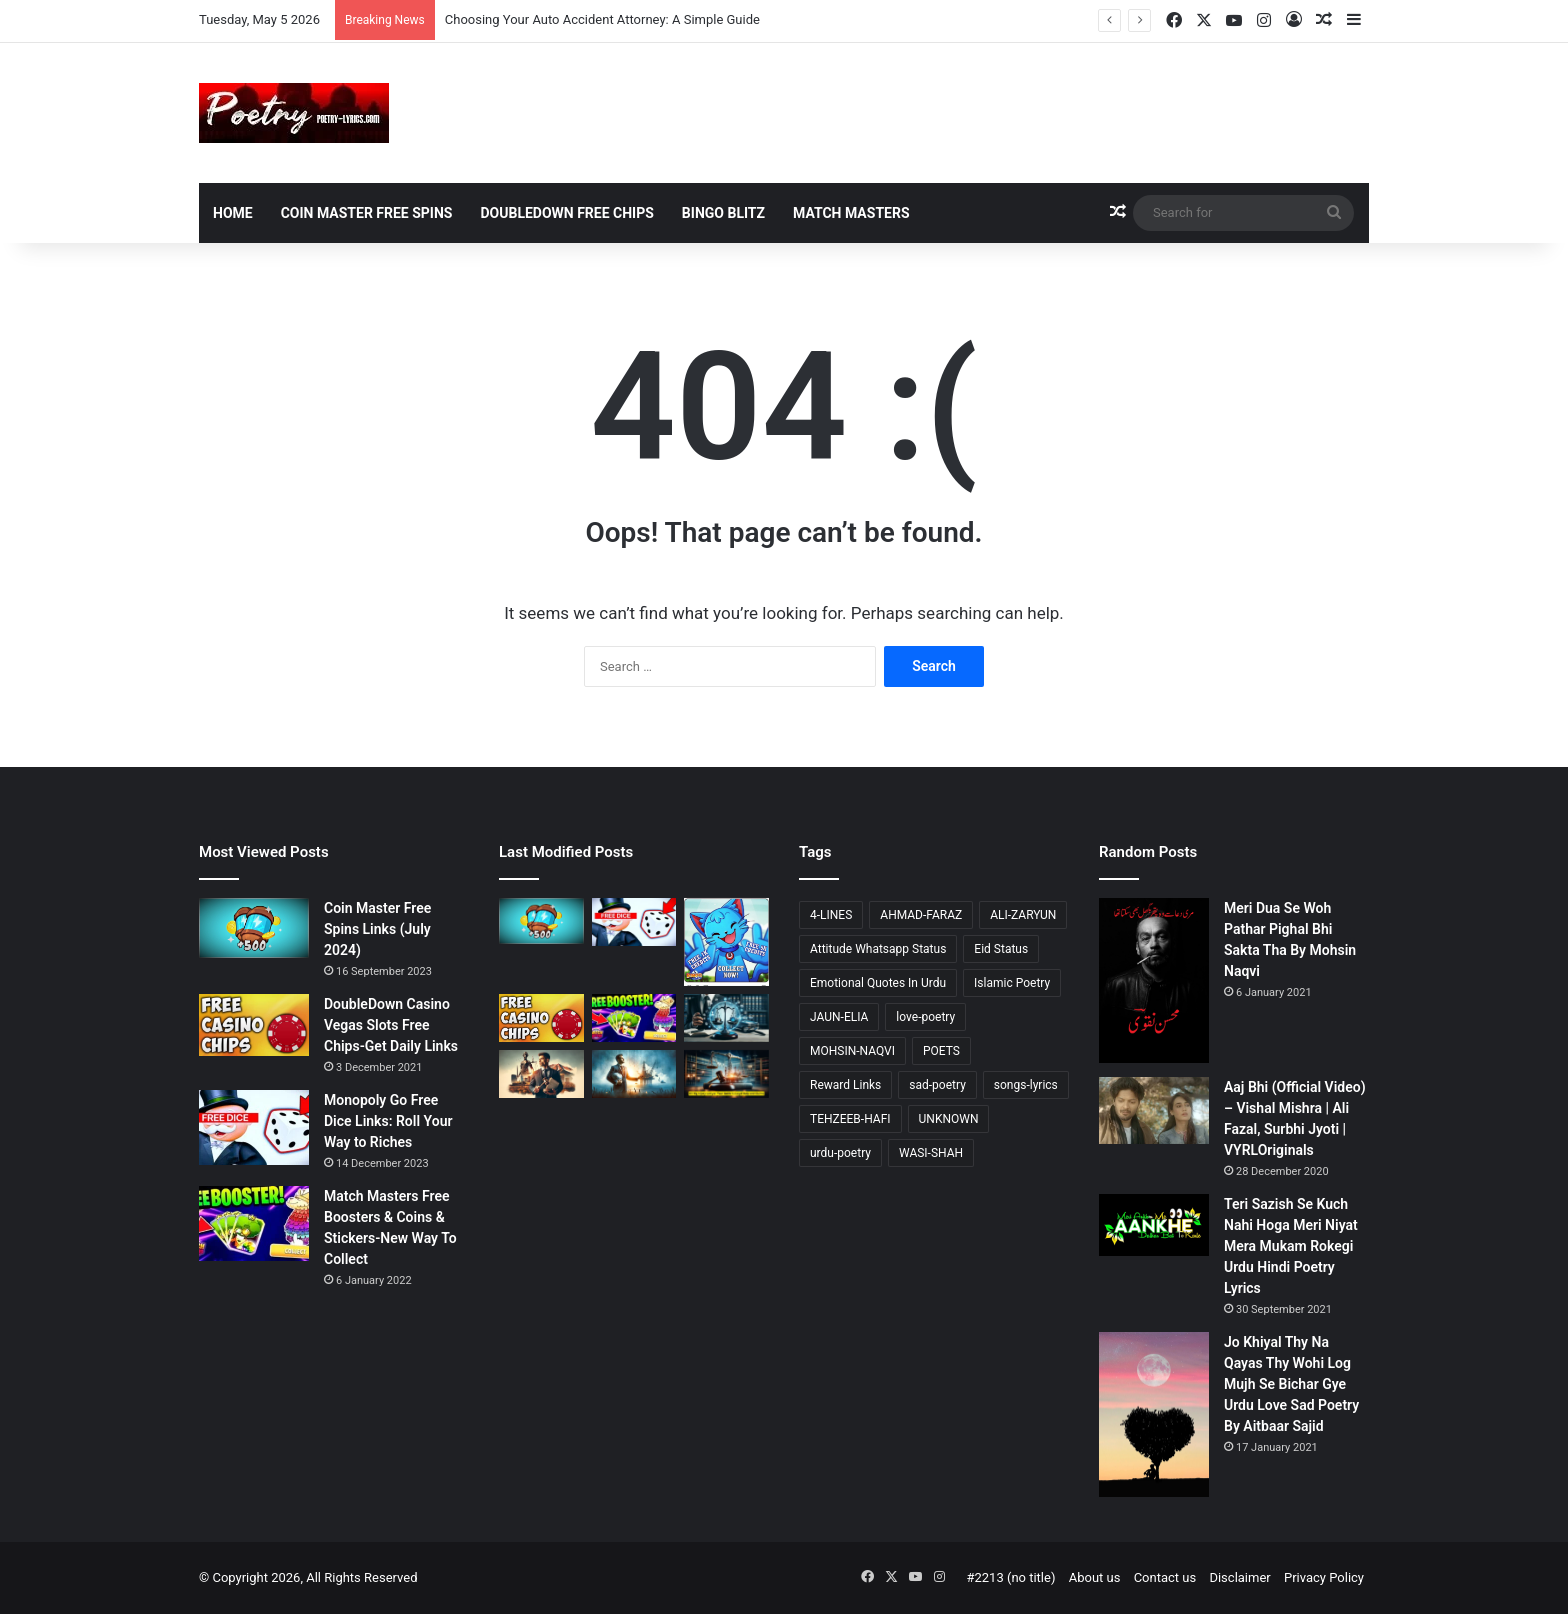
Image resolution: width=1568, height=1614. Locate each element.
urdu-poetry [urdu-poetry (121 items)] (840, 1153)
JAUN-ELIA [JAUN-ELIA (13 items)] (839, 1017)
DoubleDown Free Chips (566, 213)
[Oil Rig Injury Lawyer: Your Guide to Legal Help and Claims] (726, 1074)
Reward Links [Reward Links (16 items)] (845, 1085)
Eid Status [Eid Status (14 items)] (1001, 949)
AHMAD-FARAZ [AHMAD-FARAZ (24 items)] (921, 915)
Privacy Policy (1324, 1577)
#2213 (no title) (1010, 1577)
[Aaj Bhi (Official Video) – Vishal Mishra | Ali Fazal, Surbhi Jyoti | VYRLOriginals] (1154, 1110)
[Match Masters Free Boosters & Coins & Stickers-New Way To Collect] (254, 1223)
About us (1095, 1577)
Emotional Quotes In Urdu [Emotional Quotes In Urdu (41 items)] (878, 983)
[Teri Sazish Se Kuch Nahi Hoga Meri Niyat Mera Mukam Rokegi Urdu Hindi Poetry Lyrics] (1154, 1225)
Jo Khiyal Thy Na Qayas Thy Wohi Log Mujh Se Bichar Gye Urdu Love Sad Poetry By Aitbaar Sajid (1291, 1384)
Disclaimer (1239, 1577)
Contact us (1165, 1577)
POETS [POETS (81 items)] (941, 1051)
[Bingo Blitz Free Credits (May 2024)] (726, 942)
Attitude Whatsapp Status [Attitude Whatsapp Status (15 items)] (878, 949)
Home (233, 213)
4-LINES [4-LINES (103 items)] (831, 915)
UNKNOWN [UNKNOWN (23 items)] (949, 1119)
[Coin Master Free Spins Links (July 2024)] (254, 928)
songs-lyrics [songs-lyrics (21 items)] (1026, 1085)
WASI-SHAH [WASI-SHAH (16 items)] (931, 1153)
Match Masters (851, 213)
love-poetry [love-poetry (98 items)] (925, 1017)
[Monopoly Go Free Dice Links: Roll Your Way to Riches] (254, 1127)
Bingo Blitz (723, 213)
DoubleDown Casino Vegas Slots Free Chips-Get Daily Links (391, 1025)
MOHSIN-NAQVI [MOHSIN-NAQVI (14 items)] (852, 1051)
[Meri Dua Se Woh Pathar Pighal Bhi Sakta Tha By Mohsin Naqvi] (1154, 980)
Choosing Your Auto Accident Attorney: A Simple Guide (602, 19)
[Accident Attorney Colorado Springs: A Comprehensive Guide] (541, 1074)
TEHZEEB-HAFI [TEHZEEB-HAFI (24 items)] (850, 1119)
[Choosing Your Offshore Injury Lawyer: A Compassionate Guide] (634, 1074)
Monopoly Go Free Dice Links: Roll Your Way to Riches (388, 1121)
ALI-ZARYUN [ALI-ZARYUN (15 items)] (1023, 915)
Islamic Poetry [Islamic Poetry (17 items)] (1012, 983)
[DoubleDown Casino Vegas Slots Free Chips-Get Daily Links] (254, 1025)
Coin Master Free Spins (367, 213)
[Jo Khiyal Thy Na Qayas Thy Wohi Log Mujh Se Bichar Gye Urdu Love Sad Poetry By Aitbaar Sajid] (1154, 1414)
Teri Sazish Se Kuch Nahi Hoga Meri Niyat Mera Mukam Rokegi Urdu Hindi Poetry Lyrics (1291, 1246)
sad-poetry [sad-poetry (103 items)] (937, 1085)
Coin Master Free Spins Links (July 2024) (377, 929)
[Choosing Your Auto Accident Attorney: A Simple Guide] (726, 1018)
